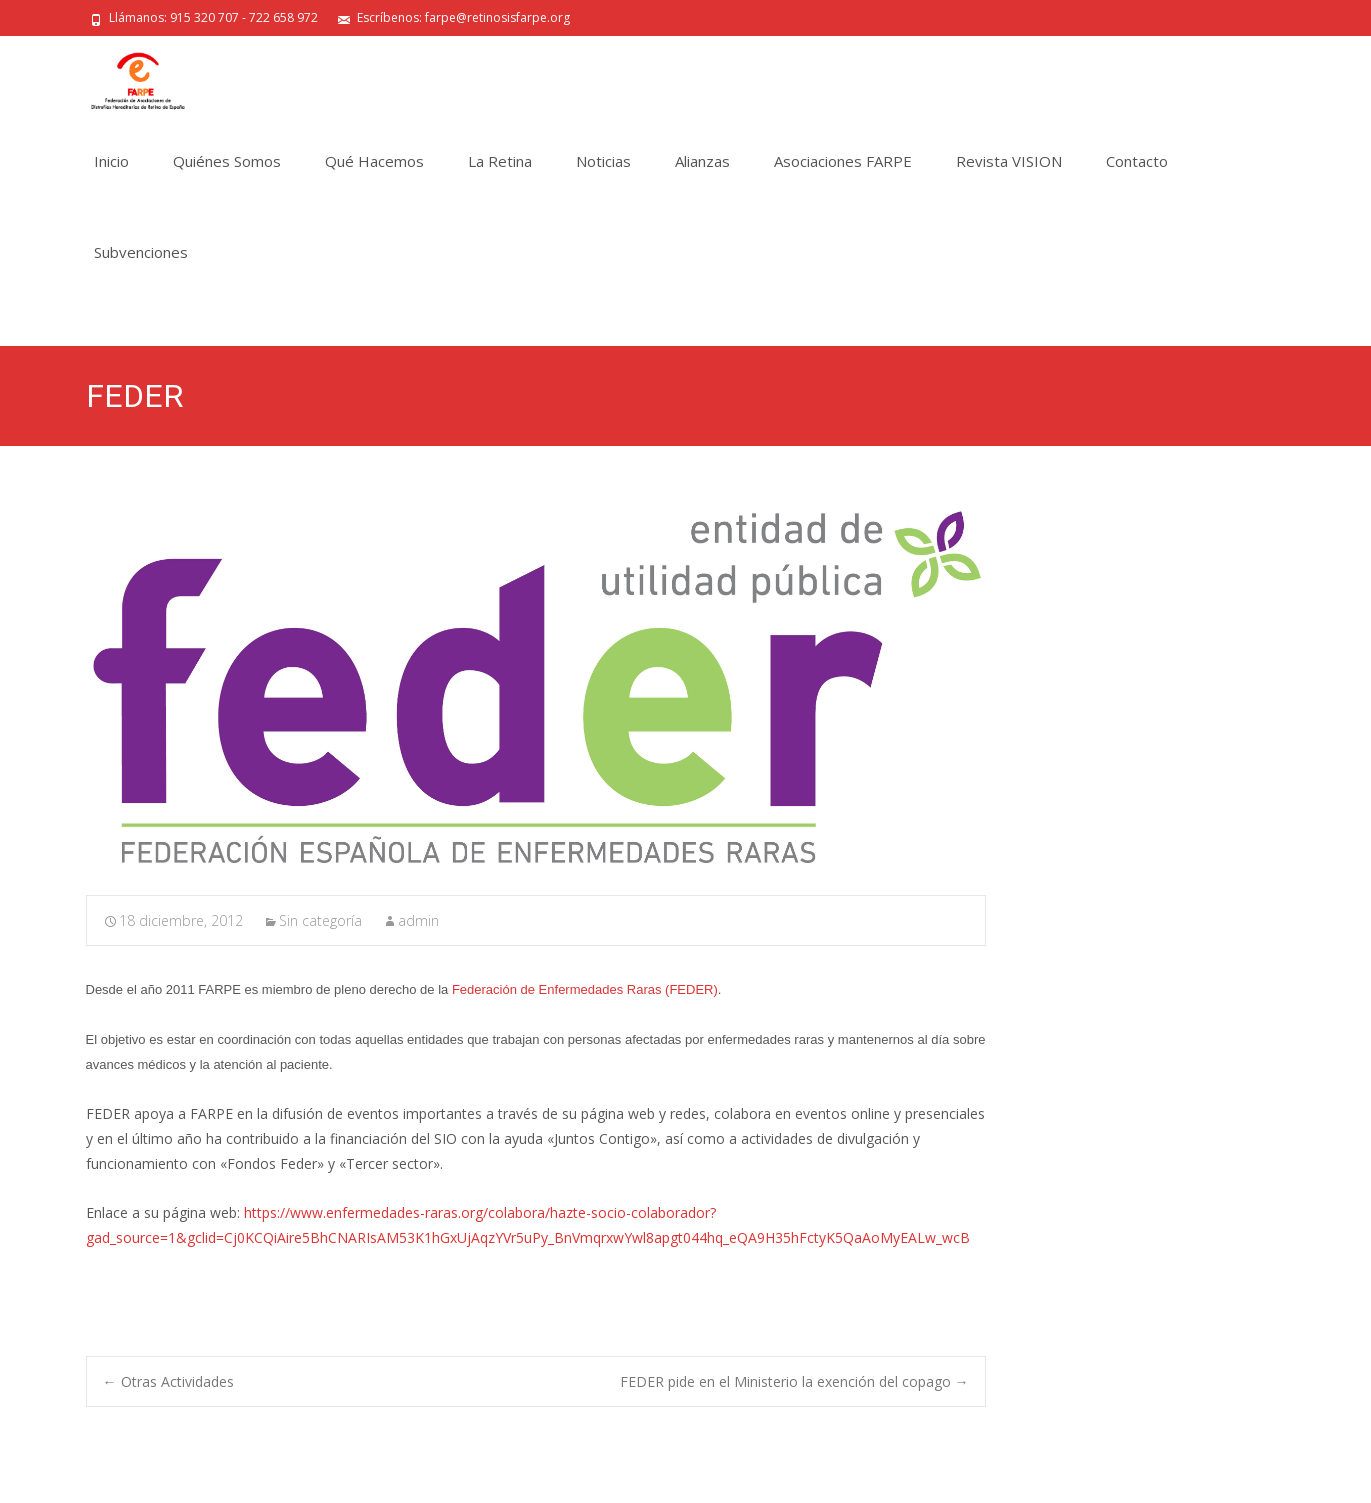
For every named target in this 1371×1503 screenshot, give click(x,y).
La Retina (500, 161)
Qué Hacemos (374, 161)
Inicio (111, 161)
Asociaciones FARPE (843, 161)
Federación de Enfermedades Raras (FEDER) (583, 989)
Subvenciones (141, 252)
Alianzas (702, 161)
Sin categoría (320, 920)
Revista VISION (1009, 161)
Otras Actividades (168, 1381)
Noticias (603, 161)
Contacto (1137, 161)
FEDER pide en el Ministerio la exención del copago (794, 1381)
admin (418, 920)
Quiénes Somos (227, 161)
